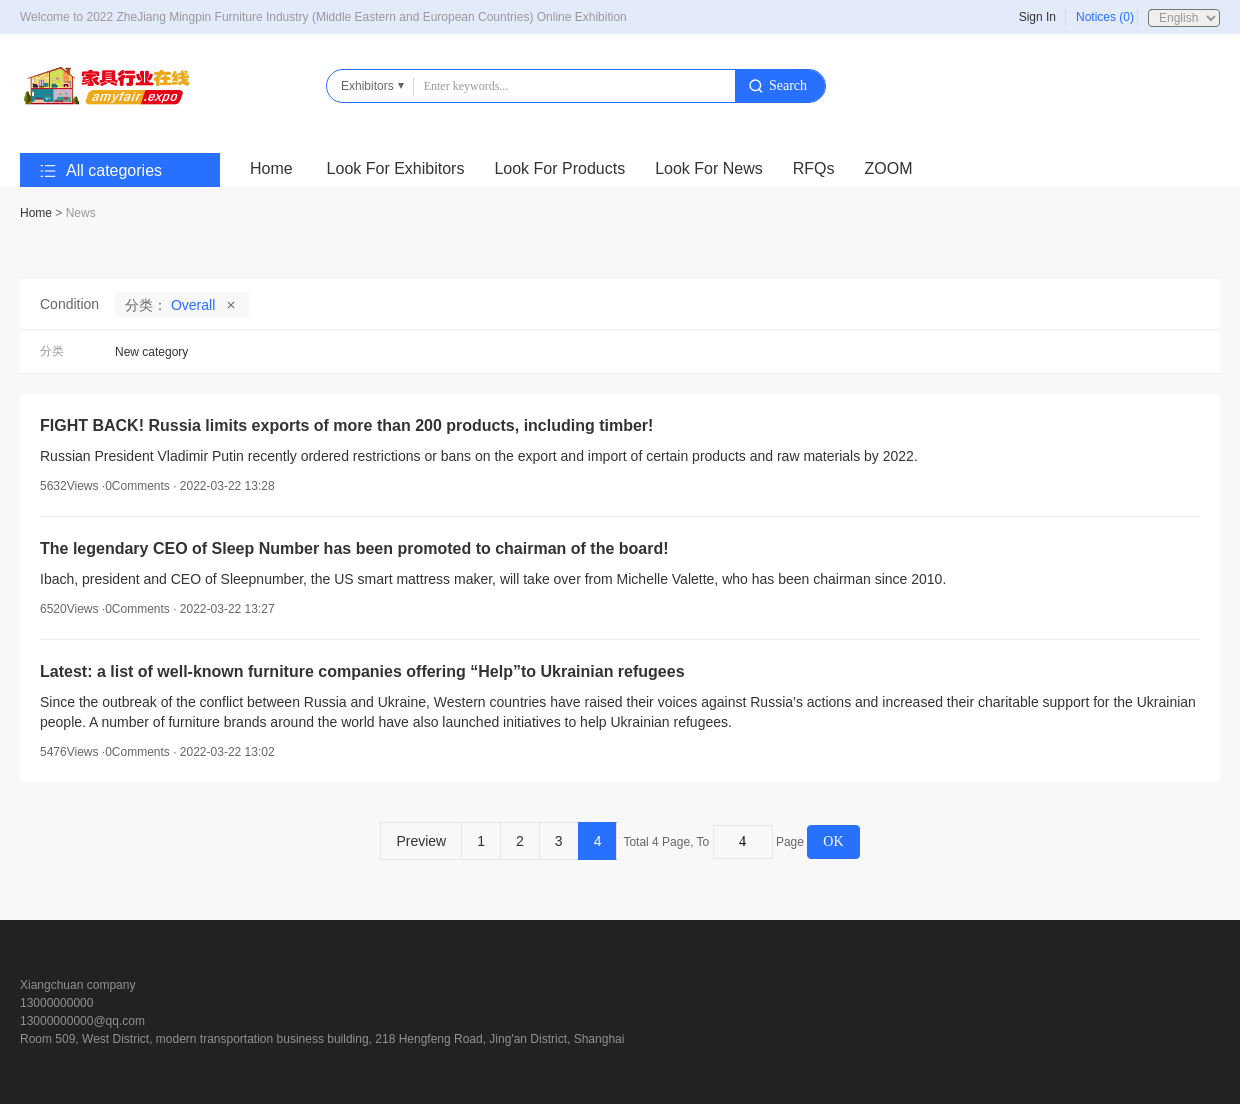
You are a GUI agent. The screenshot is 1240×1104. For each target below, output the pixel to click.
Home (271, 168)
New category (151, 352)
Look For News (709, 168)
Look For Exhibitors (396, 168)
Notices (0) (1105, 17)
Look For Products (559, 168)
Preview (421, 841)
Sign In (1037, 17)
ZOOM (889, 168)
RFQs (814, 168)
